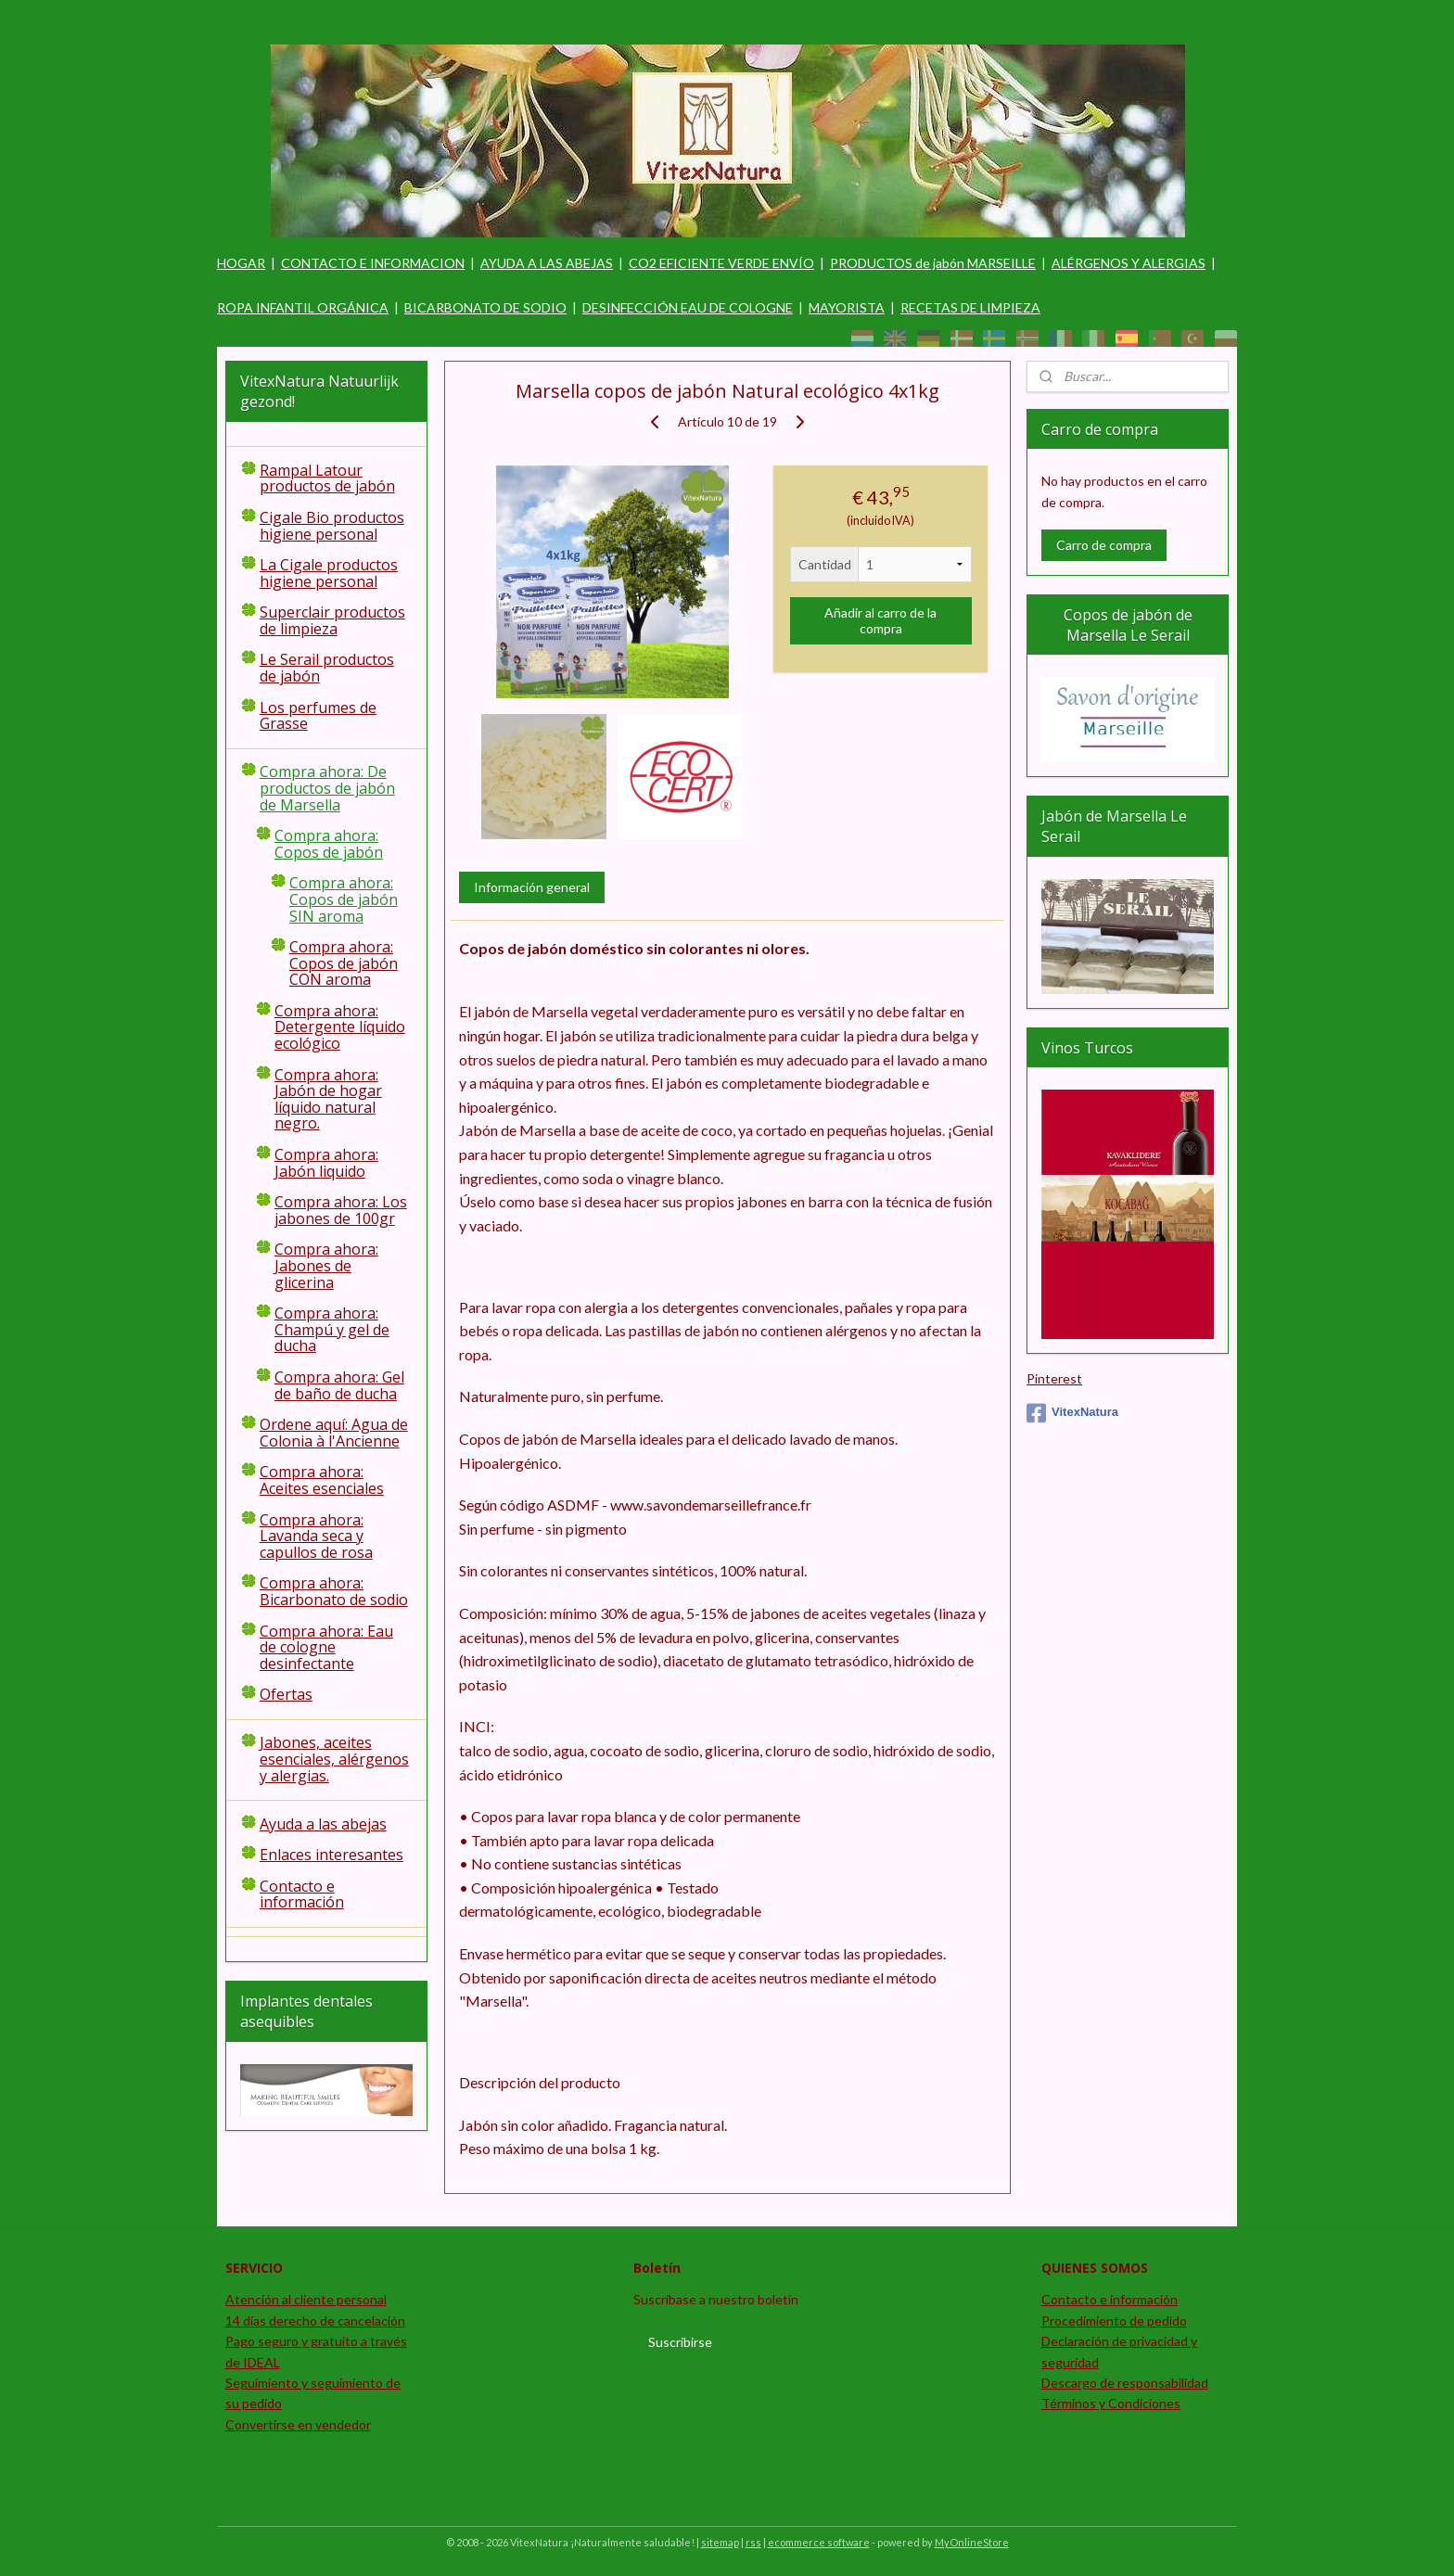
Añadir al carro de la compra (880, 620)
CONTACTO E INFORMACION (373, 263)
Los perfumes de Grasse (318, 715)
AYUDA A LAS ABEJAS (546, 263)
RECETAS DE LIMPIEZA (970, 307)
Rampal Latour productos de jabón (327, 478)
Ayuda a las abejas (323, 1824)
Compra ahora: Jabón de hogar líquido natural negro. (328, 1099)
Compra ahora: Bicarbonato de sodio (334, 1591)
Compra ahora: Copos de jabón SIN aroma (343, 899)
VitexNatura (1072, 1413)
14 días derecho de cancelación (315, 2320)
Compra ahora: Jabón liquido (326, 1162)
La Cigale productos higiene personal (329, 573)
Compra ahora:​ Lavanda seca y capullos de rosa (316, 1536)
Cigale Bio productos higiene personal (332, 525)
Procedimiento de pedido (1114, 2320)
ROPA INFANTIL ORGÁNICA (303, 307)
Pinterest (1054, 1378)
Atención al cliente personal (306, 2299)
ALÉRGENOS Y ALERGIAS (1128, 263)
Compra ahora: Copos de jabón (328, 843)
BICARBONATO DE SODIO (485, 307)
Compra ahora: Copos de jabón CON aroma (343, 963)
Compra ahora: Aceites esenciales (322, 1479)
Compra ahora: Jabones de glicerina (326, 1265)
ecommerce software (819, 2542)
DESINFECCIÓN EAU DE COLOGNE (687, 307)
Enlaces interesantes (331, 1854)
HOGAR (241, 263)
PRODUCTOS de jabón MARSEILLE (933, 263)
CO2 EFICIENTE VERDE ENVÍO (721, 263)
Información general (531, 887)
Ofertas (286, 1694)
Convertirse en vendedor (298, 2424)
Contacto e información (302, 1894)
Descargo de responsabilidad (1124, 2383)
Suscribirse (680, 2342)
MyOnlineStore (972, 2542)
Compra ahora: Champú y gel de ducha (331, 1329)
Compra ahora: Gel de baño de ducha (339, 1385)
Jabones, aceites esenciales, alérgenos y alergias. (334, 1758)
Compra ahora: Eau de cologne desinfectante (326, 1647)
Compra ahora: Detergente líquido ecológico (339, 1027)
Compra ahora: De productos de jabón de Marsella (327, 787)
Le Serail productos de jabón (327, 667)
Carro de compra (1104, 545)
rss (753, 2542)
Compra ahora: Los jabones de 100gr (340, 1210)
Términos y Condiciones (1110, 2403)
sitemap (720, 2542)
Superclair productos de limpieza (332, 620)
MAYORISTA (847, 307)
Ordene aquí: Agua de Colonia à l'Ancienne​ (334, 1432)
